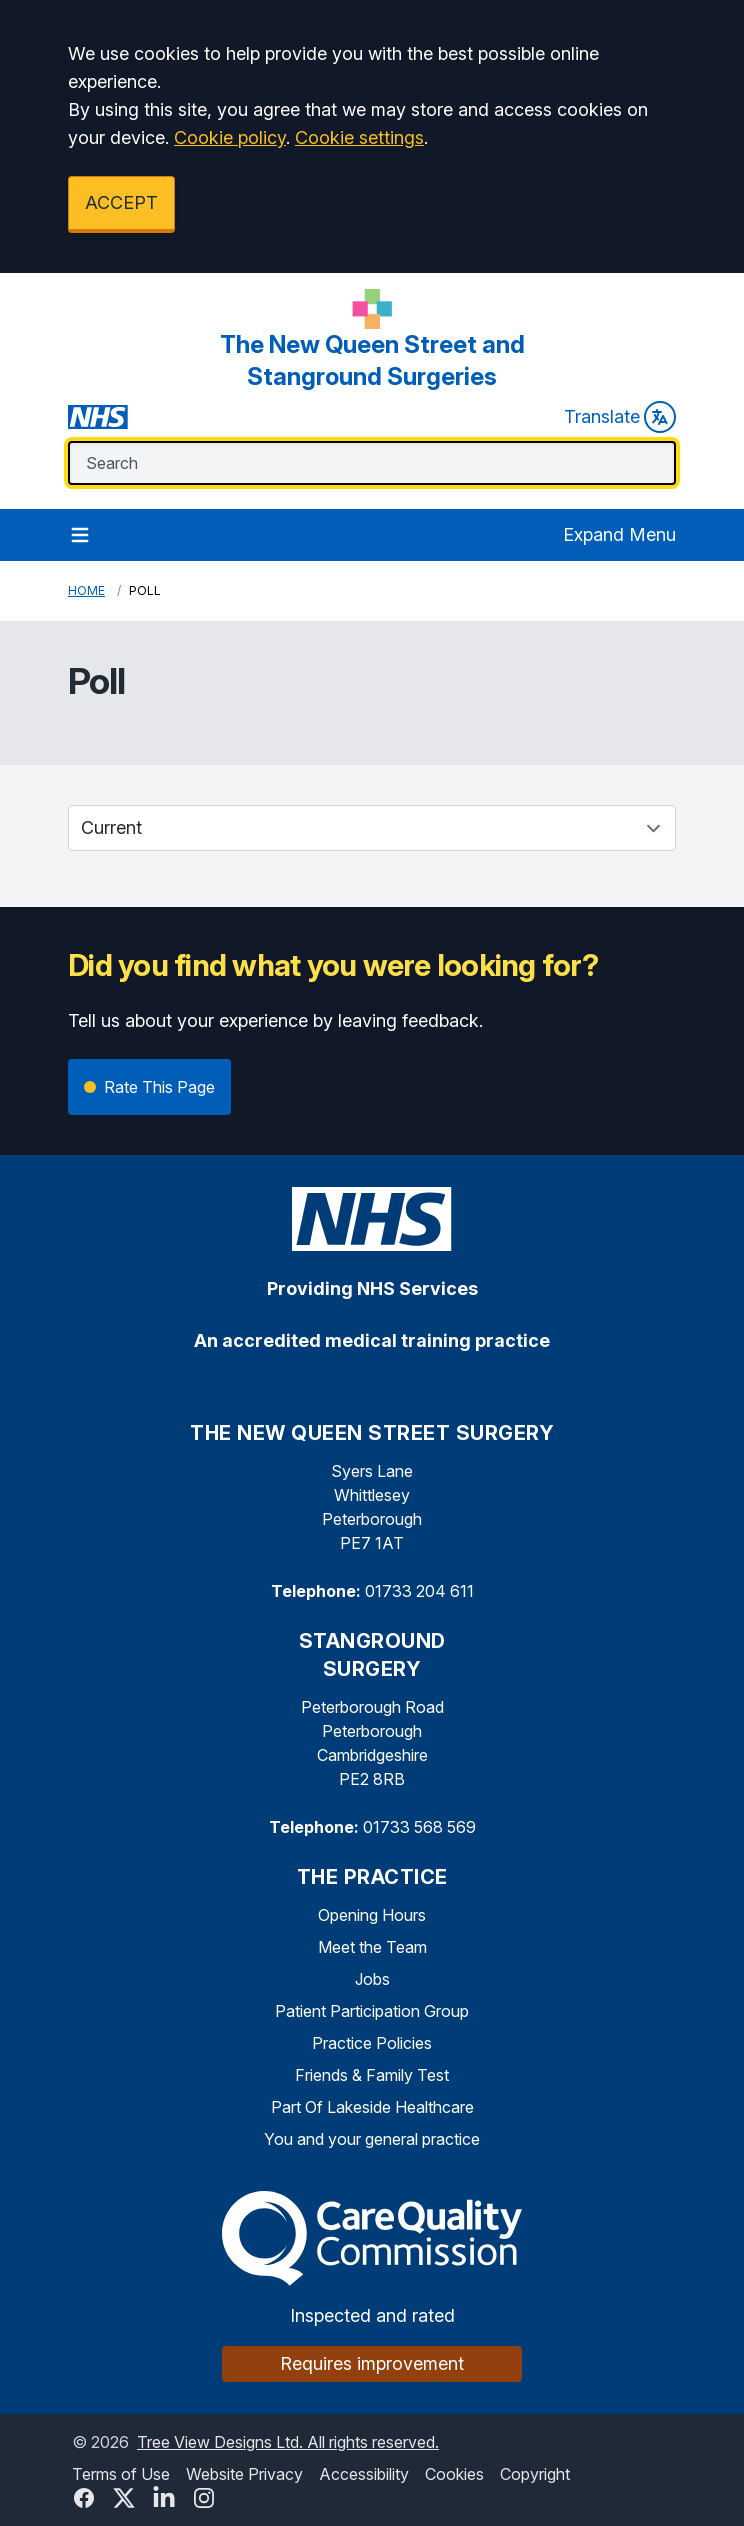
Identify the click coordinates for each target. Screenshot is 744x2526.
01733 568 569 (419, 1827)
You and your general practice (372, 2139)
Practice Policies (372, 2043)
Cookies (454, 2474)
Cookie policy (230, 137)
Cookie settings (359, 137)
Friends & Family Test (372, 2075)
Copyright (535, 2474)
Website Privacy (244, 2474)
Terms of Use (121, 2474)
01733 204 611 (419, 1591)
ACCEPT (121, 202)
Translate (620, 417)
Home (86, 590)
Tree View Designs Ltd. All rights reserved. (288, 2442)
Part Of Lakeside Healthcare (372, 2107)
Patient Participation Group (372, 2011)
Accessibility (364, 2474)
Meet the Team (372, 1947)
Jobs (372, 1979)
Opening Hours (372, 1915)
